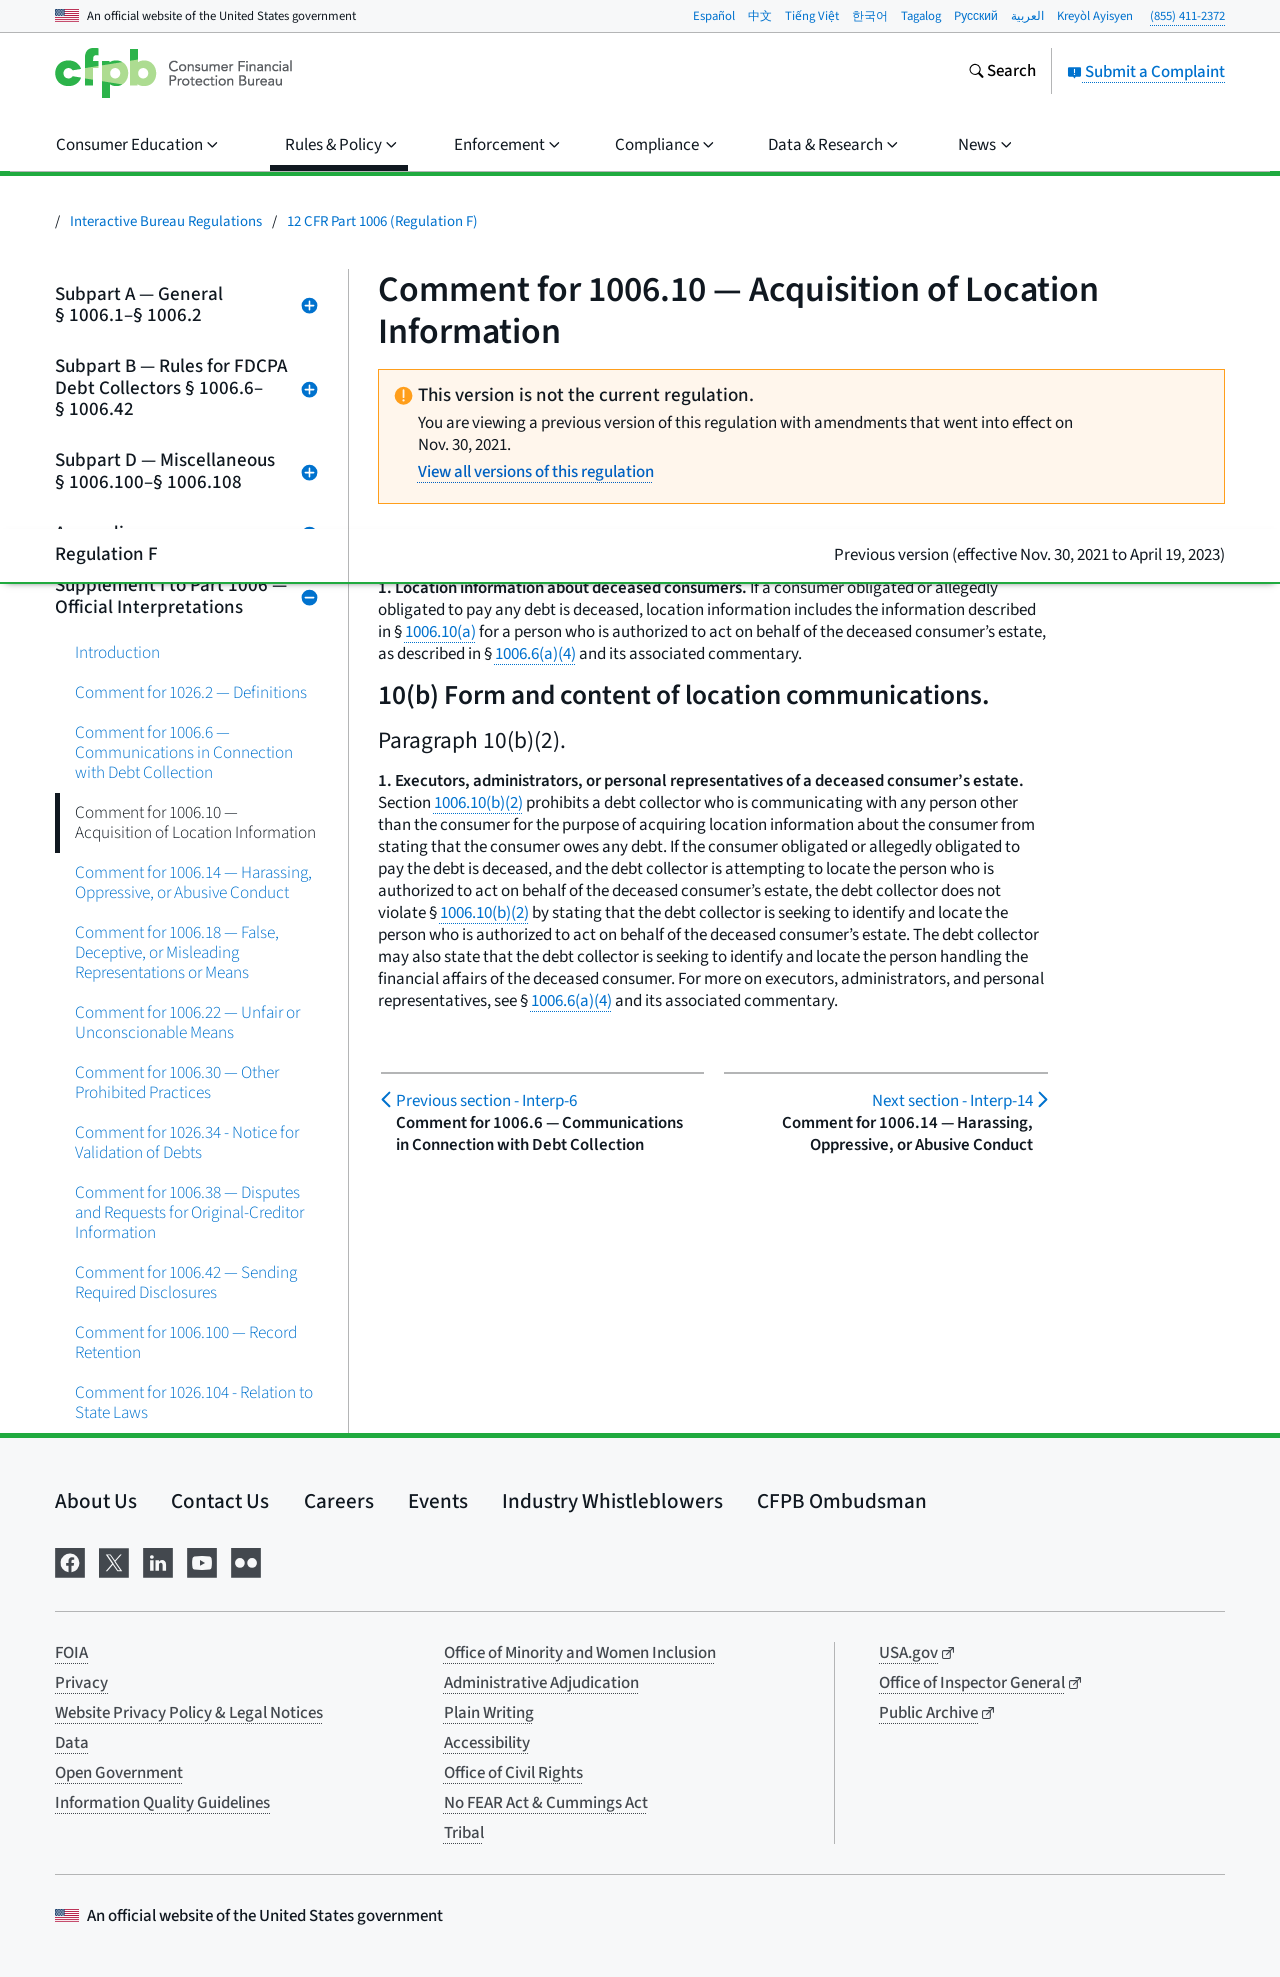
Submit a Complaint (1146, 72)
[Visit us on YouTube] (202, 1561)
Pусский (976, 16)
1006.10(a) (440, 632)
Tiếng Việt (812, 16)
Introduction (117, 652)
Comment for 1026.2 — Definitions (191, 692)
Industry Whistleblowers (612, 1501)
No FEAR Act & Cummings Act (546, 1803)
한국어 (870, 16)
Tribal (464, 1833)
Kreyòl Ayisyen (1095, 16)
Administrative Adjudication (541, 1683)
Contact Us (220, 1501)
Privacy (81, 1683)
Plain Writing (489, 1713)
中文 (760, 16)
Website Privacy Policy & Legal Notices (189, 1713)
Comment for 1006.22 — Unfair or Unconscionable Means (187, 1022)
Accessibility (487, 1743)
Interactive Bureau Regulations (166, 221)
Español (714, 16)
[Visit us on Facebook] (70, 1561)
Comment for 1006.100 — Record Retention (186, 1342)
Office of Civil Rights (513, 1773)
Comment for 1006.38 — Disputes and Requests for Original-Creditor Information (189, 1212)
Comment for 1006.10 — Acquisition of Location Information (195, 822)
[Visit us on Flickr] (246, 1561)
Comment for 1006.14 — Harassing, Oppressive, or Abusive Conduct (193, 882)
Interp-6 (486, 1101)
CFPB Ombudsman (842, 1501)
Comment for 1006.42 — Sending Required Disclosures (186, 1282)
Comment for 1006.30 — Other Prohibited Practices (177, 1082)
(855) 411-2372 (1187, 16)
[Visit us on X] (114, 1561)
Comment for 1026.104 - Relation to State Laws (194, 1402)
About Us (96, 1501)
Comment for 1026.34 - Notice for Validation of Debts (187, 1142)
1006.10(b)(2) (478, 803)
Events (438, 1501)
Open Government (119, 1773)
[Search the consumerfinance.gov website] (1002, 73)
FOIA (71, 1653)
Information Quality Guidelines (162, 1803)
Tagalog (921, 16)
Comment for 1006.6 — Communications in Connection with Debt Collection (184, 752)
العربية (1027, 16)
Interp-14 (952, 1101)
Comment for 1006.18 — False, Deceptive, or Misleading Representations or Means (177, 952)
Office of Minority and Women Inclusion (580, 1653)
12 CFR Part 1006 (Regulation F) (382, 221)
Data (72, 1743)
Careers (339, 1501)
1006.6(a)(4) (535, 654)
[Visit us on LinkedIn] (158, 1561)
